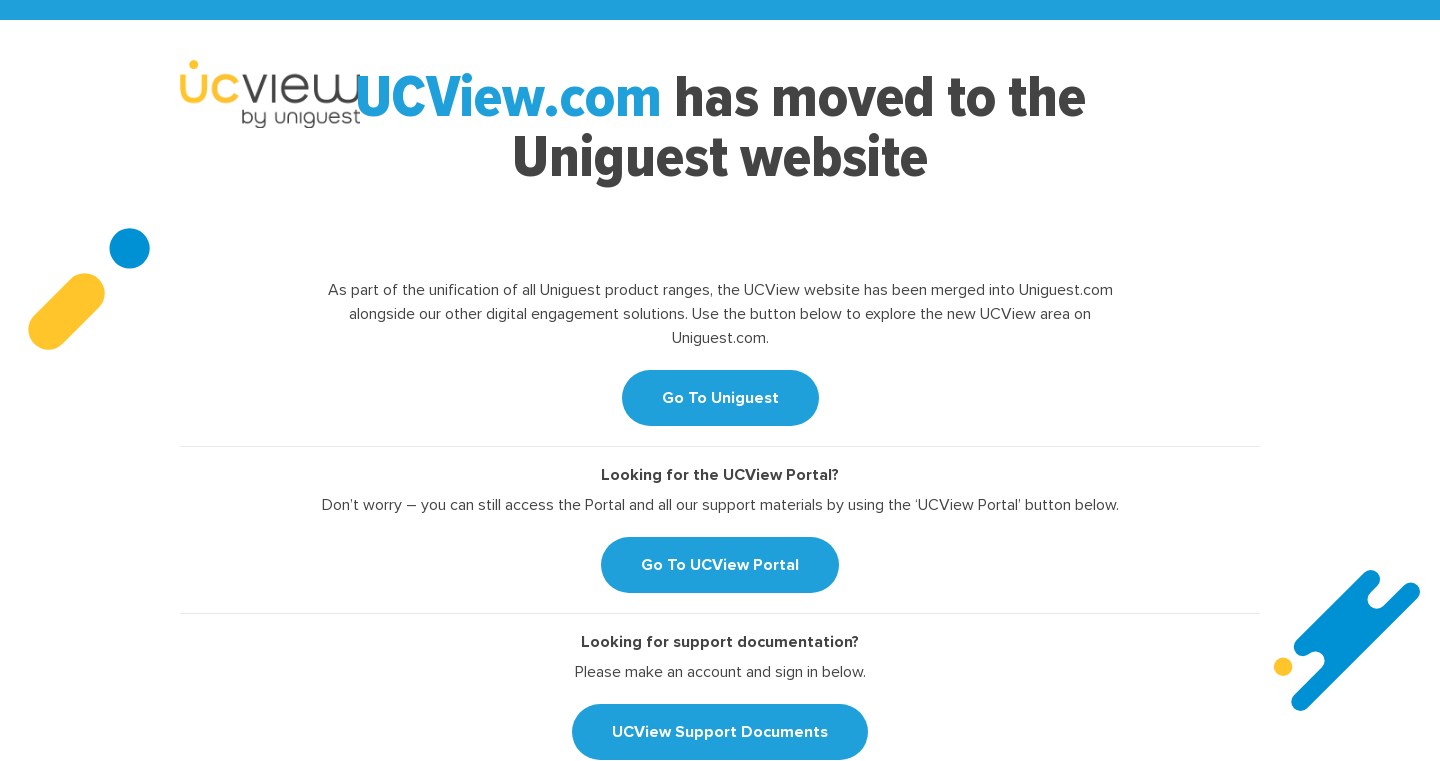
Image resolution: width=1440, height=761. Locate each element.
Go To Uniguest (720, 398)
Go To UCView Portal (720, 565)
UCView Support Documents (720, 732)
